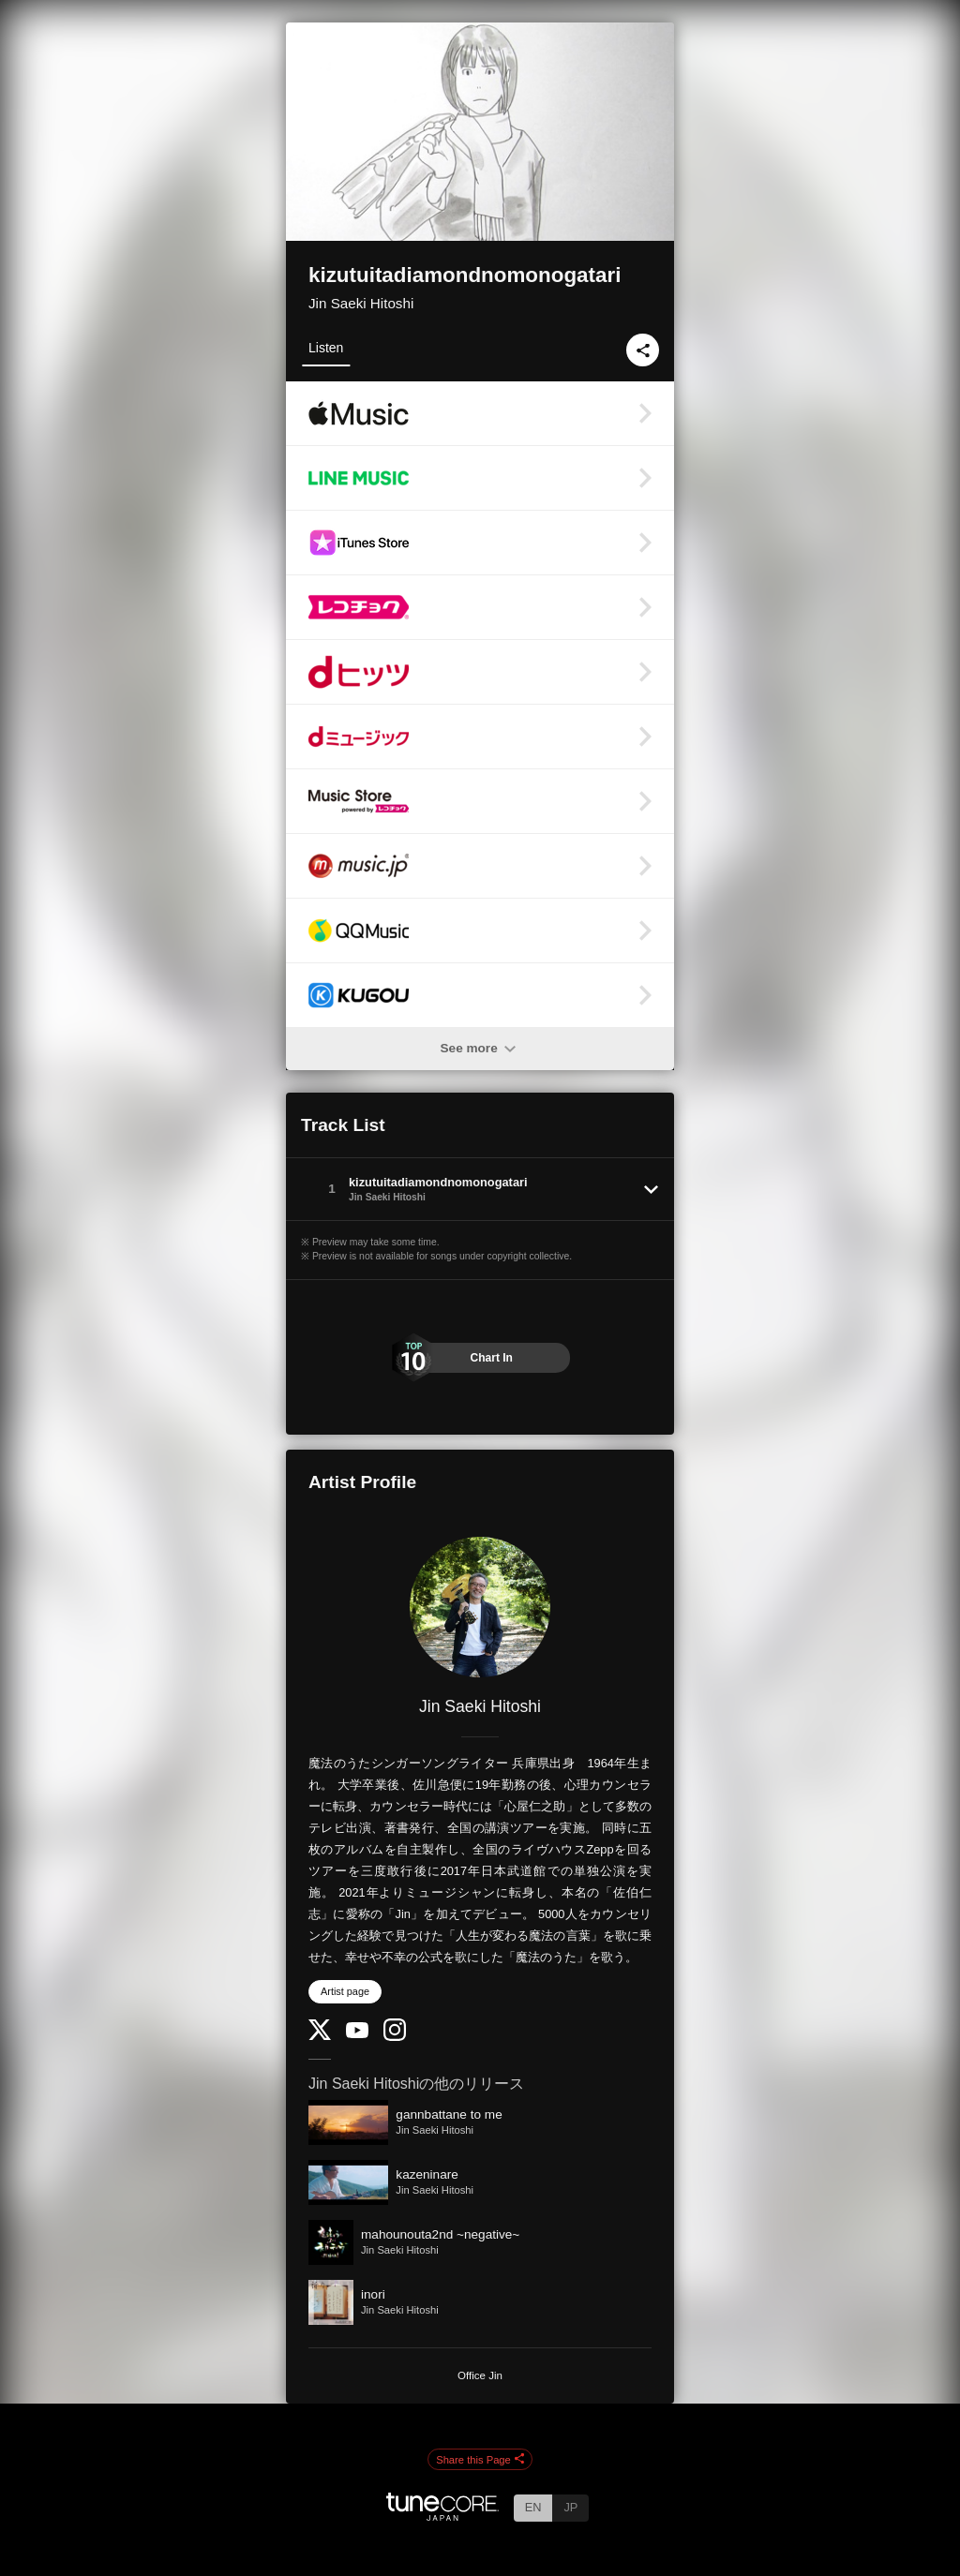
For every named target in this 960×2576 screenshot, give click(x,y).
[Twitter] (319, 2036)
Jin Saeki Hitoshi (360, 303)
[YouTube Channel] (357, 2034)
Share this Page (480, 2459)
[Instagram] (394, 2037)
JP (570, 2507)
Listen (325, 347)
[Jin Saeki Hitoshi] (480, 1607)
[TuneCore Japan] (442, 2516)
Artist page (345, 1991)
